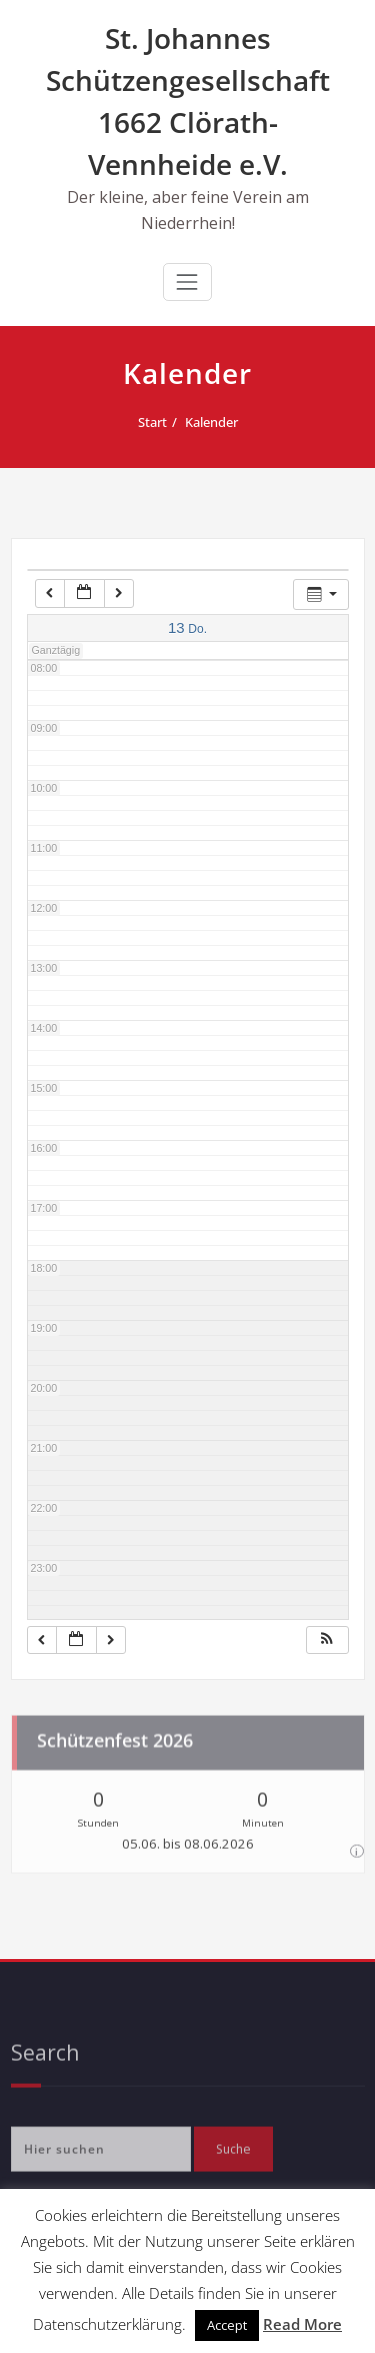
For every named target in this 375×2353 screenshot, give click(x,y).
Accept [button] (227, 2325)
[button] (327, 1640)
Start (144, 422)
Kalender (203, 422)
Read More (302, 2324)
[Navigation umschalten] (187, 282)
